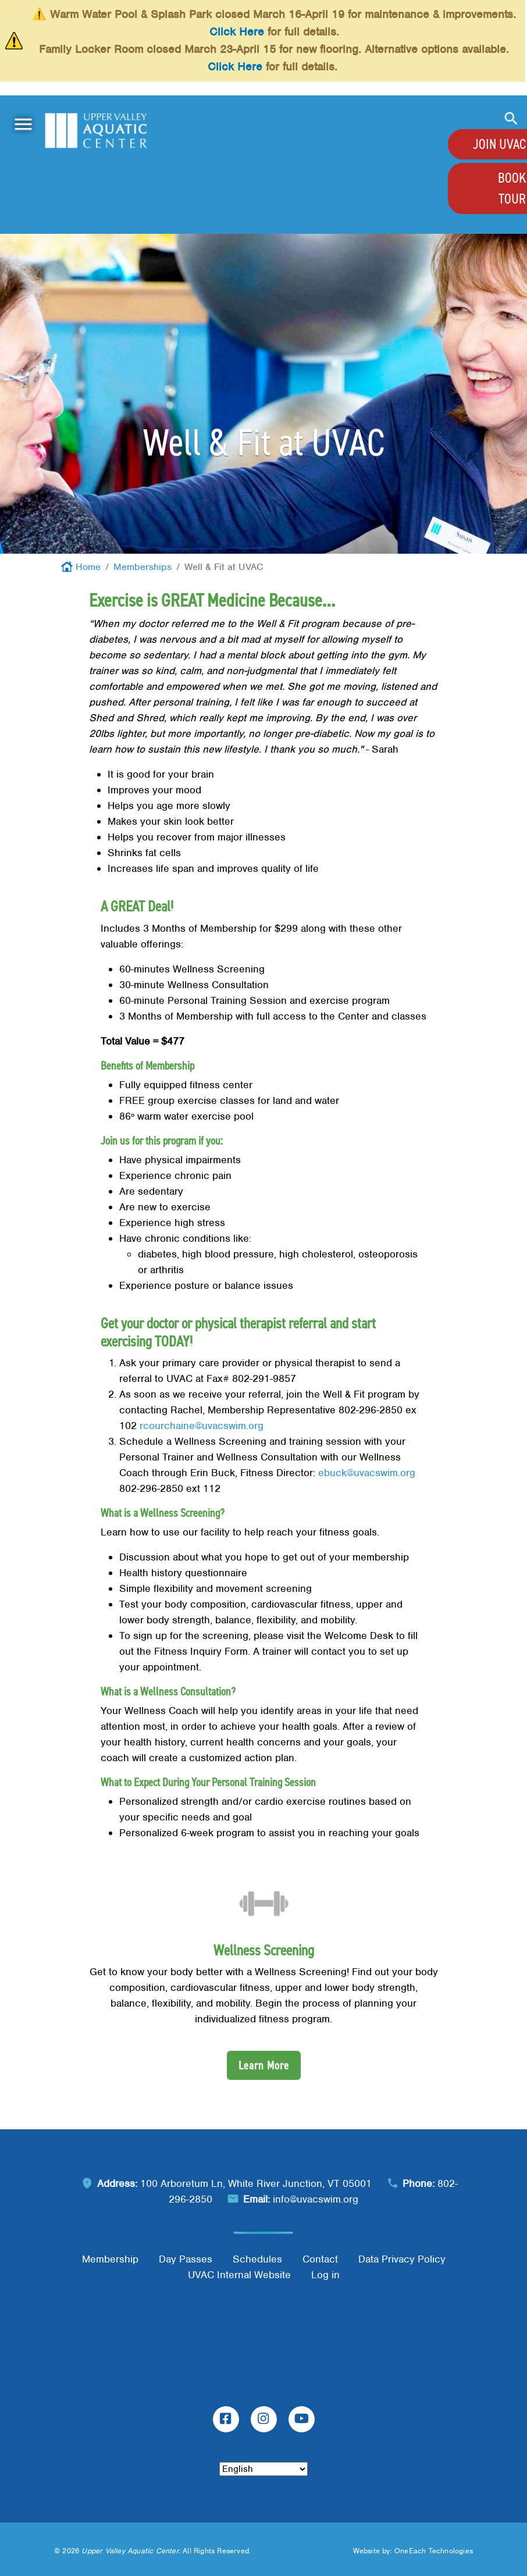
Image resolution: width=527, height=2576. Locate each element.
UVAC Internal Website (239, 2274)
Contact (320, 2259)
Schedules (257, 2259)
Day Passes (185, 2259)
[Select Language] (263, 2469)
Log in (325, 2274)
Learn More (263, 2065)
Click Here (236, 31)
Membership (110, 2259)
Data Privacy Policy (402, 2259)
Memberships (142, 567)
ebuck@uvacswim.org (366, 1472)
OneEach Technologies (433, 2551)
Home (88, 567)
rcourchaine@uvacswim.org (202, 1425)
